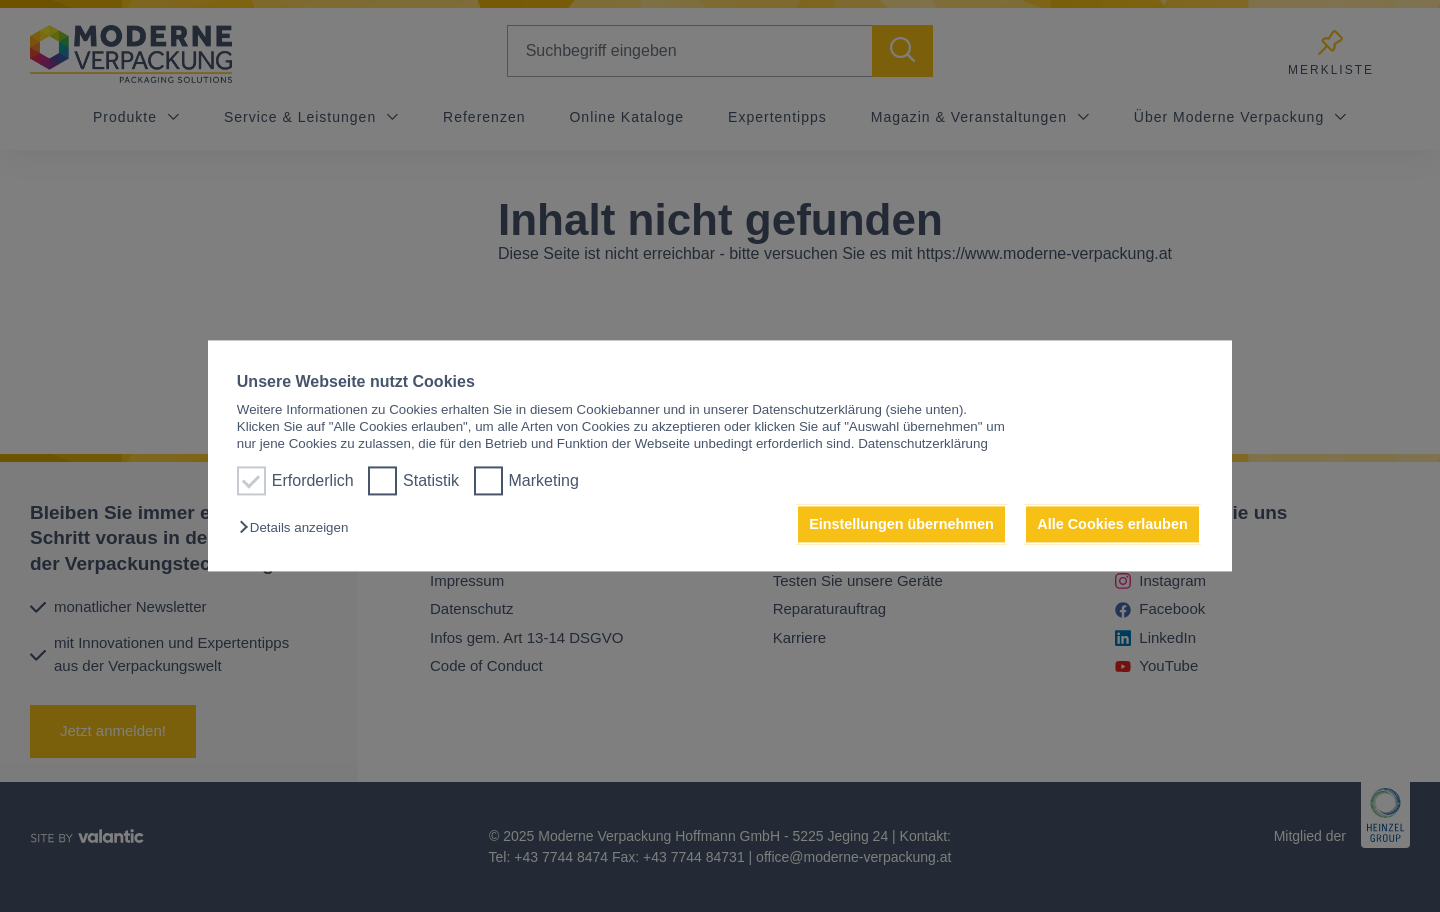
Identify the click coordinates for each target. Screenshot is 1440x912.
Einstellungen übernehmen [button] (901, 524)
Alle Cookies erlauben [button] (1112, 524)
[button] (298, 527)
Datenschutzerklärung (923, 444)
